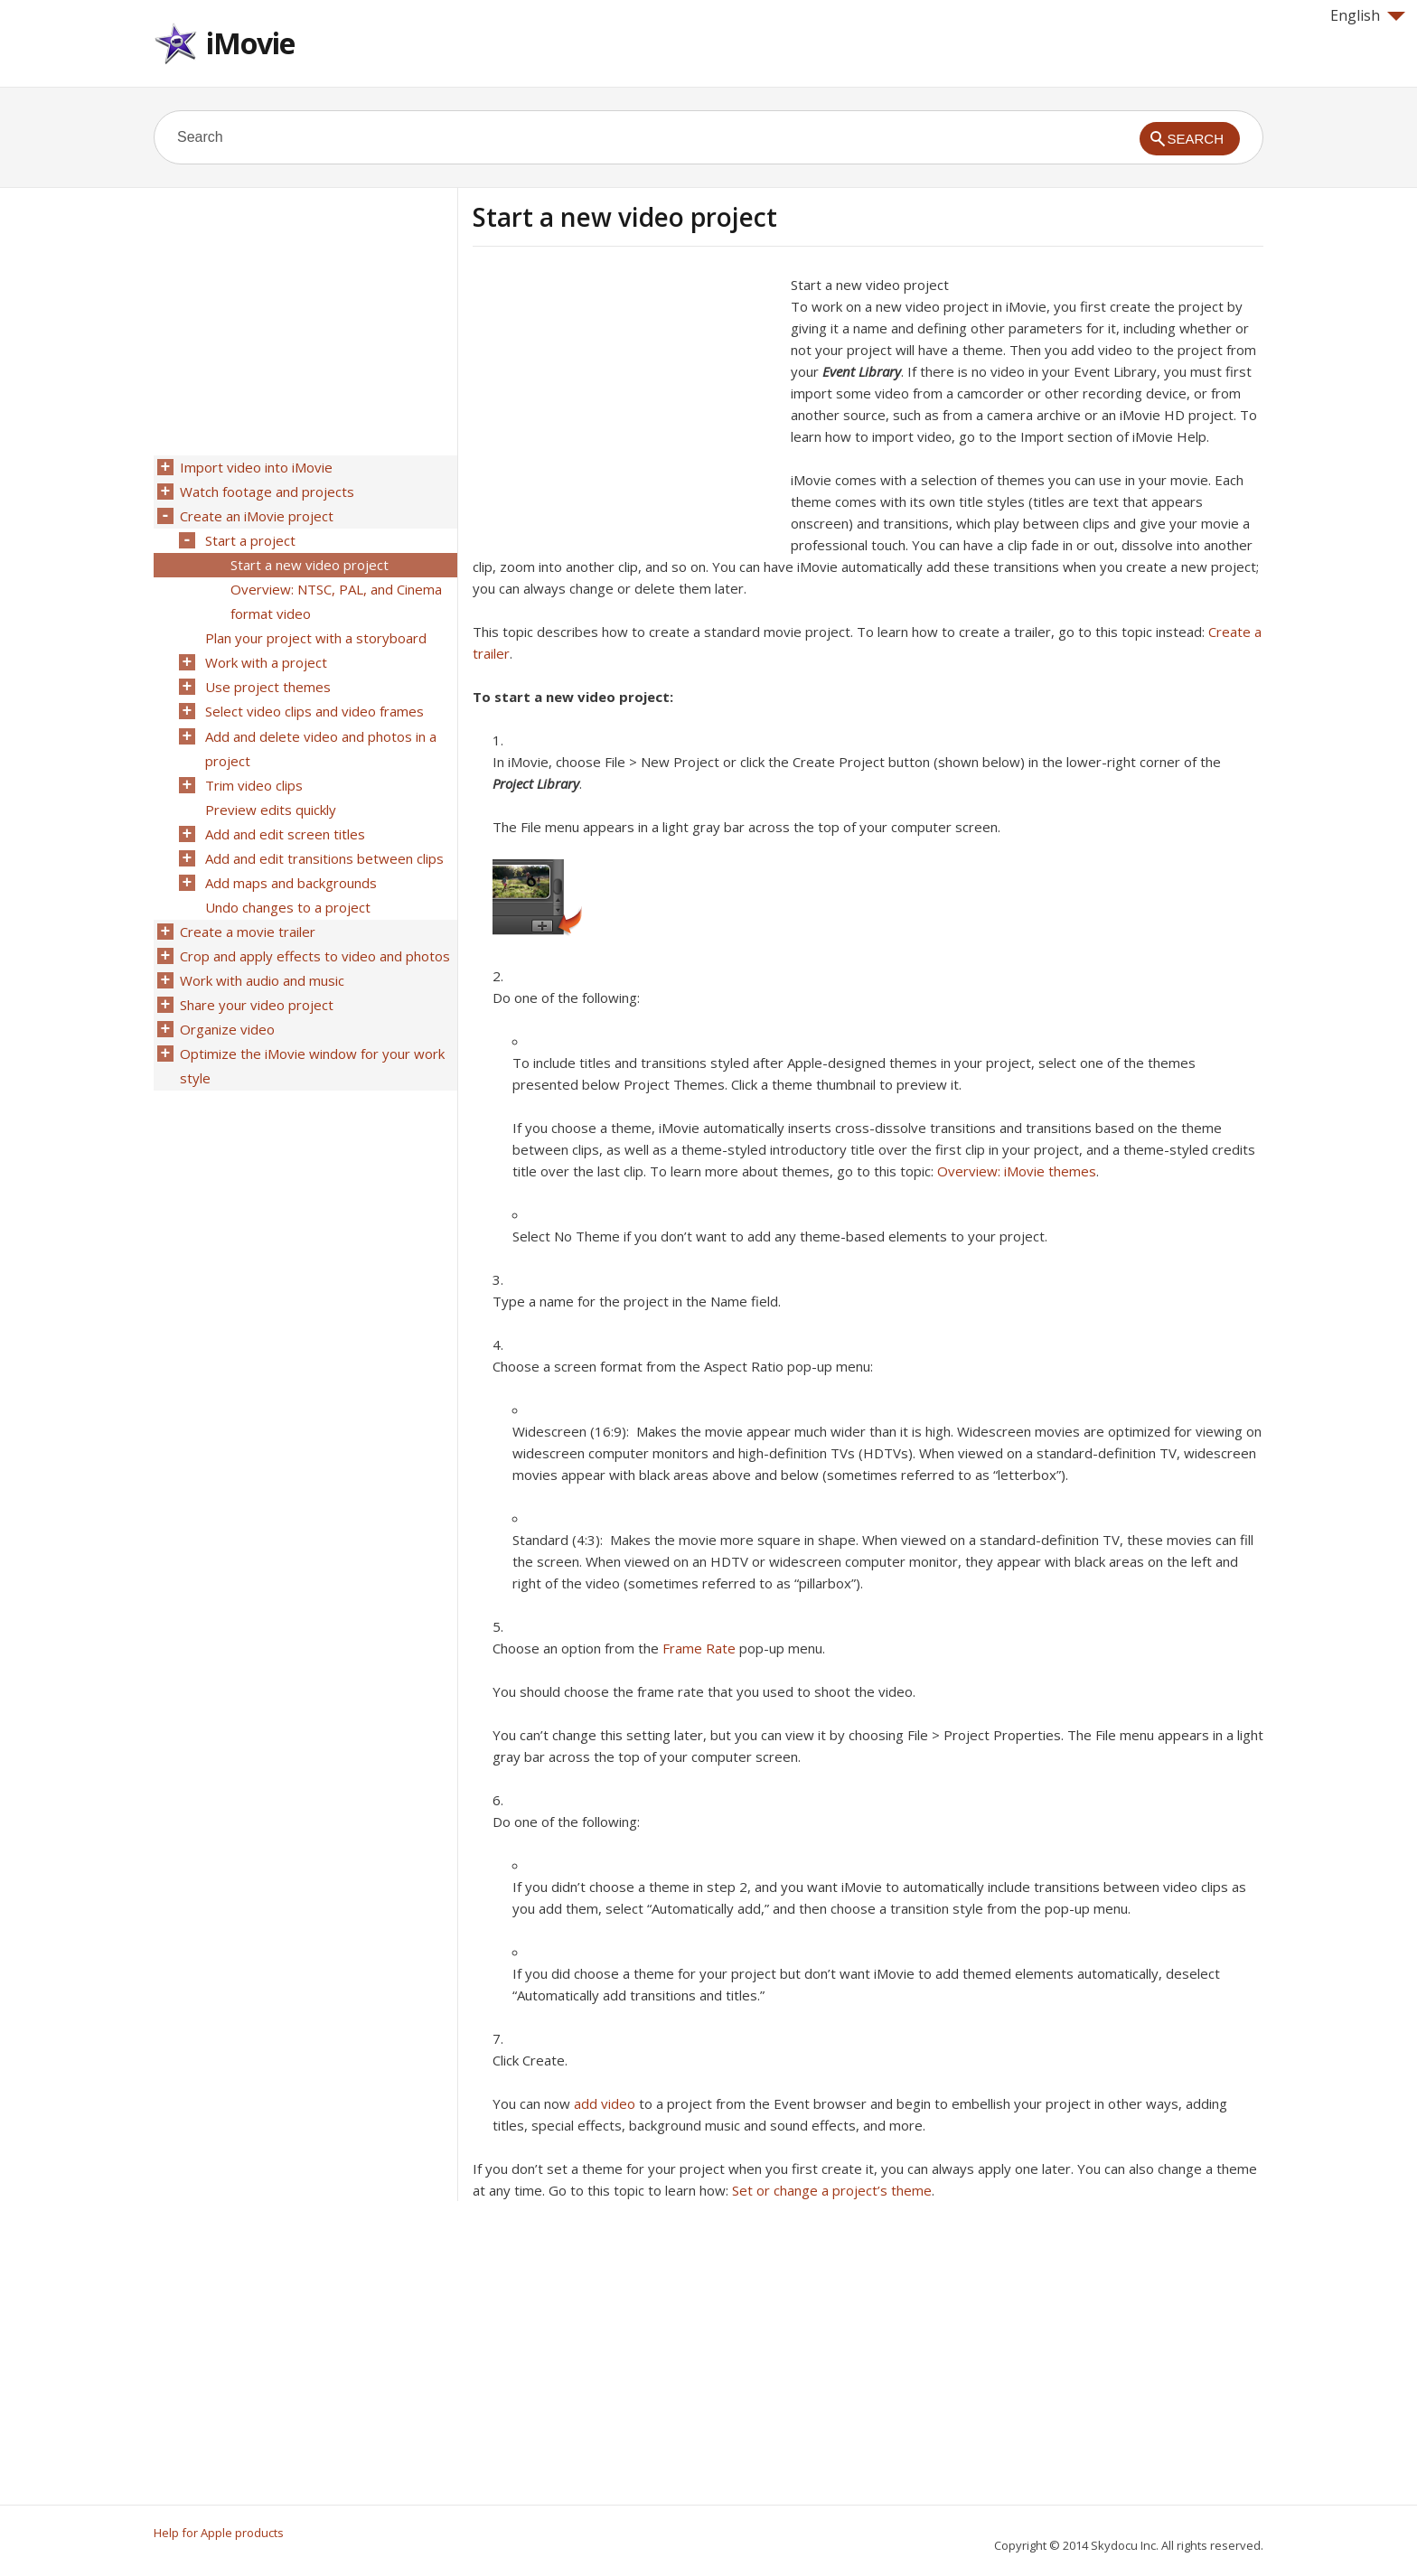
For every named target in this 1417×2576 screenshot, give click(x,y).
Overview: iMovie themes (1016, 1171)
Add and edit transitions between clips (323, 843)
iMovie (250, 42)
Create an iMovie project (256, 514)
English (1367, 15)
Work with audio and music (261, 960)
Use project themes (267, 679)
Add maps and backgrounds (290, 866)
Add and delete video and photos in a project (320, 737)
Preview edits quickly (269, 796)
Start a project (249, 538)
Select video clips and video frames (313, 702)
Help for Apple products (219, 2532)
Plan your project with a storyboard (315, 632)
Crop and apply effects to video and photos (314, 937)
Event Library (861, 371)
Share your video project (256, 984)
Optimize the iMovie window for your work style (311, 1042)
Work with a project (265, 655)
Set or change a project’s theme (832, 2190)
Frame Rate (699, 1648)
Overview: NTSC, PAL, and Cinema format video (335, 596)
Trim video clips (253, 772)
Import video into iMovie (255, 467)
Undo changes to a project (287, 890)
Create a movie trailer (246, 913)
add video (604, 2103)
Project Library (536, 783)
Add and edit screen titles (284, 819)
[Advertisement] (624, 400)
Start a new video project (309, 561)
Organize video (226, 1007)
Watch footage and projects (266, 491)
